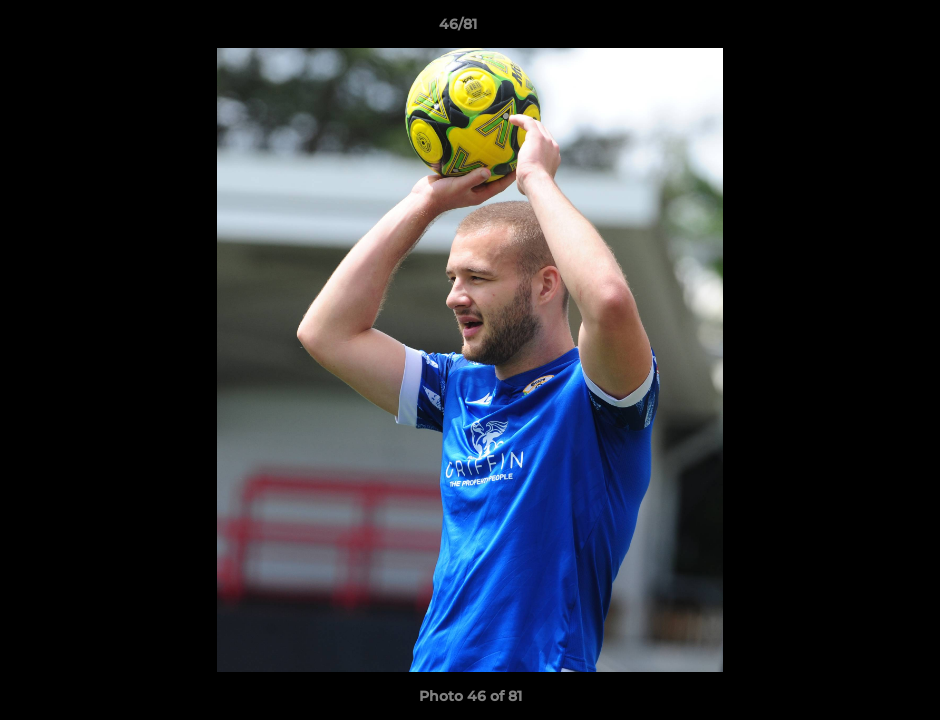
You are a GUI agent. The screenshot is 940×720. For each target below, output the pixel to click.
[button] (856, 29)
